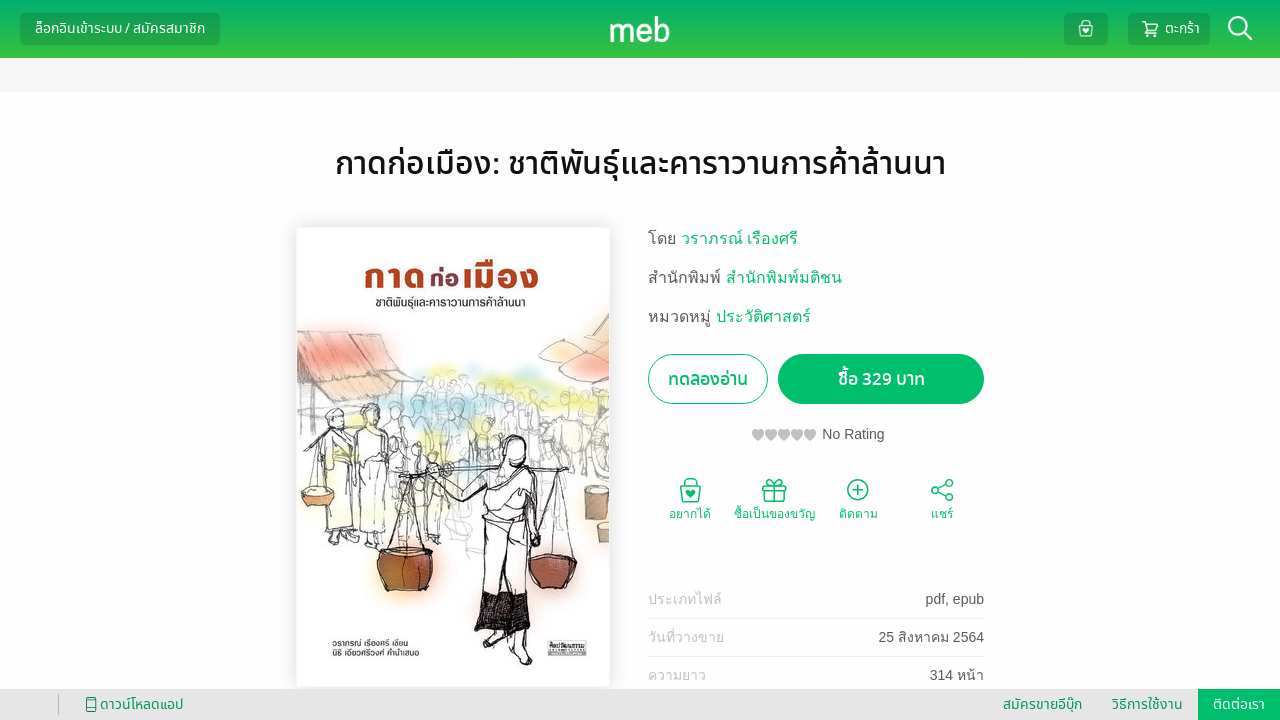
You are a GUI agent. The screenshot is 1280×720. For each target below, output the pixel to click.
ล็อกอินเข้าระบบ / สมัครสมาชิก (120, 28)
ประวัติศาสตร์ (763, 316)
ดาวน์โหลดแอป (131, 704)
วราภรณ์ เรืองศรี (739, 238)
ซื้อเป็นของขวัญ (774, 498)
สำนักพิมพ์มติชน (784, 277)
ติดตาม (858, 498)
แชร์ (942, 498)
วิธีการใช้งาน (1147, 704)
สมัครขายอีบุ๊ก (1042, 704)
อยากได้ (690, 498)
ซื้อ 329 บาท (881, 379)
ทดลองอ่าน (708, 379)
